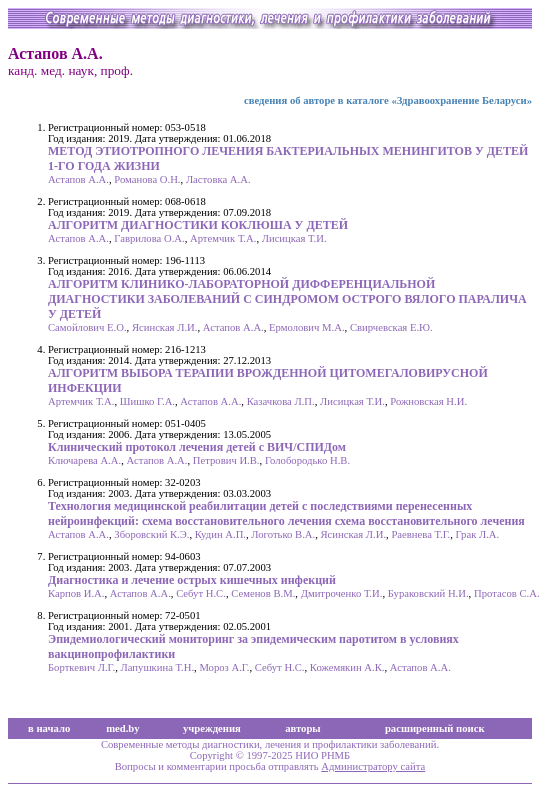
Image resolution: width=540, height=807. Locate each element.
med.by (122, 728)
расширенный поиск (435, 728)
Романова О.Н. (147, 179)
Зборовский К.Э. (151, 534)
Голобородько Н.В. (307, 460)
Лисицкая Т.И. (294, 238)
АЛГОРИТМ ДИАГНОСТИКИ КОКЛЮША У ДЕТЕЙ (198, 225)
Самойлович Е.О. (87, 327)
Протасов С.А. (507, 593)
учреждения (212, 728)
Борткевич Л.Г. (81, 667)
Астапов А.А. (78, 179)
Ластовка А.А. (218, 179)
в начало (49, 728)
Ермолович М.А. (307, 327)
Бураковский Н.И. (428, 593)
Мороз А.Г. (224, 667)
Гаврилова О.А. (149, 238)
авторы (303, 728)
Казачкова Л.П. (281, 401)
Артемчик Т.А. (223, 238)
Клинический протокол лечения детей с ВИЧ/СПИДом (197, 447)
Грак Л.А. (478, 534)
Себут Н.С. (201, 593)
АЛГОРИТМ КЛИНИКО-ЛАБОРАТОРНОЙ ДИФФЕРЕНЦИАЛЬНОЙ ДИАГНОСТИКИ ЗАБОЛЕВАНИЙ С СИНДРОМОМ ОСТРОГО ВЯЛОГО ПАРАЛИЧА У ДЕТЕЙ (287, 299)
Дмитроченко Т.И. (342, 593)
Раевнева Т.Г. (420, 534)
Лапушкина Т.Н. (158, 667)
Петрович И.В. (226, 460)
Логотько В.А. (283, 534)
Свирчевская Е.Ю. (391, 327)
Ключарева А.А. (84, 460)
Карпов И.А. (76, 593)
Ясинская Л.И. (165, 327)
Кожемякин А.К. (347, 667)
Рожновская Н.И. (428, 401)
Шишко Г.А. (147, 401)
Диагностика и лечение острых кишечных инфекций (192, 580)
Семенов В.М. (263, 593)
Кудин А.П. (220, 534)
